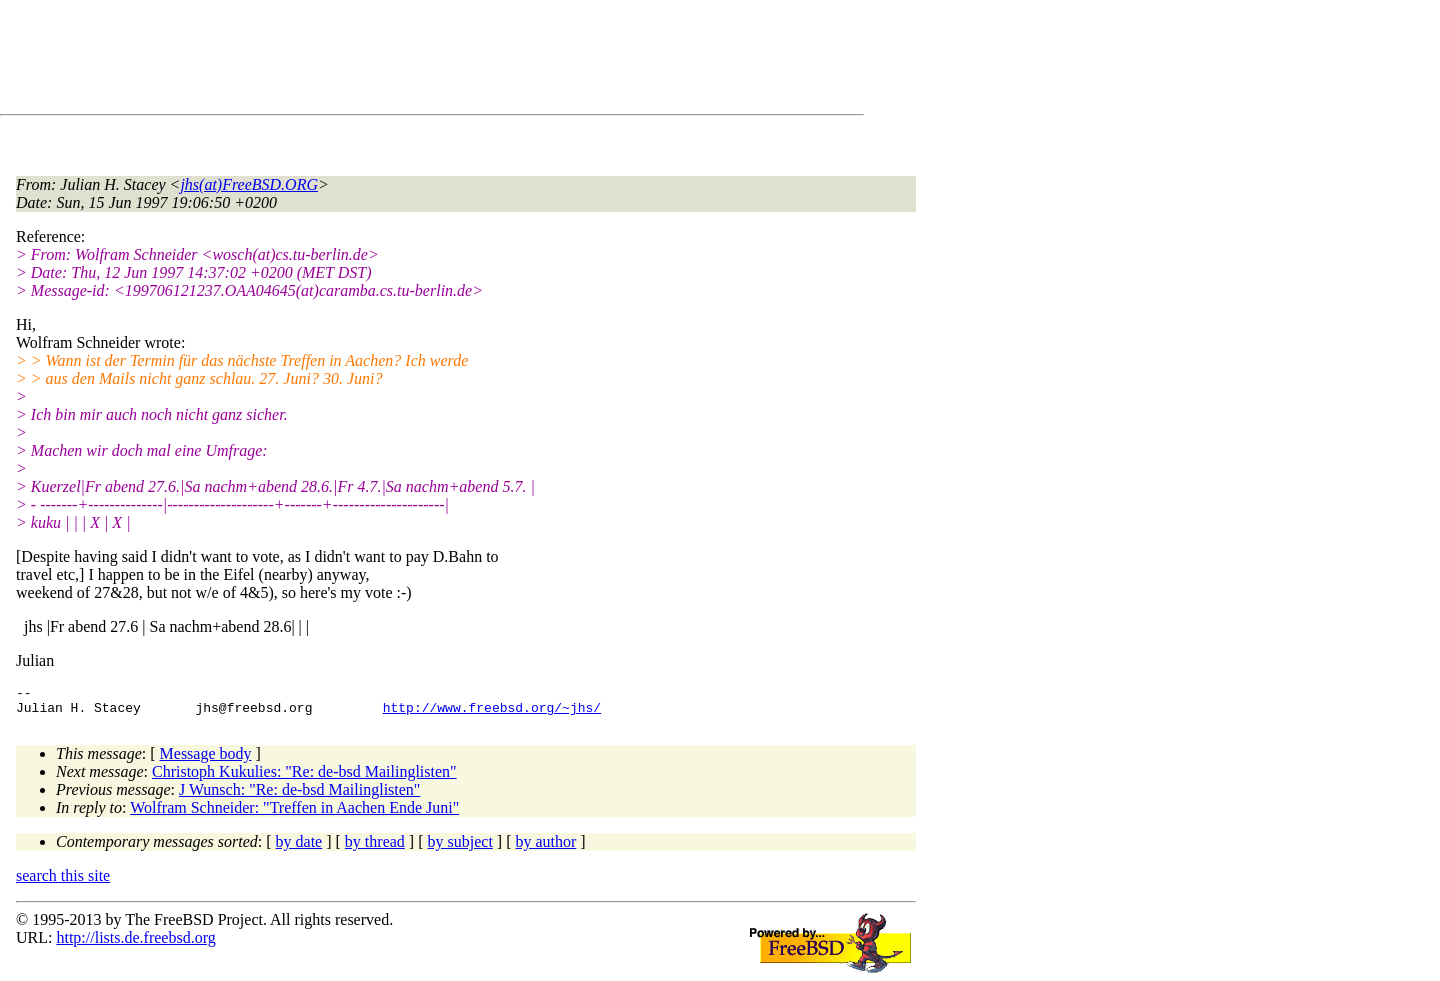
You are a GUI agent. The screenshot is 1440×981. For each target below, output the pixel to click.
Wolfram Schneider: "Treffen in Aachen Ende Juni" (294, 813)
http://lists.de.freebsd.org (135, 943)
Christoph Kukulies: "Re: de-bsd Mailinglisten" (304, 777)
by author (545, 847)
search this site (63, 881)
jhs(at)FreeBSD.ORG (249, 184)
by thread (375, 847)
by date (299, 847)
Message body (206, 759)
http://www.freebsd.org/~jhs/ (492, 713)
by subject (460, 847)
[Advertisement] (380, 61)
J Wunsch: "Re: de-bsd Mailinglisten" (299, 795)
